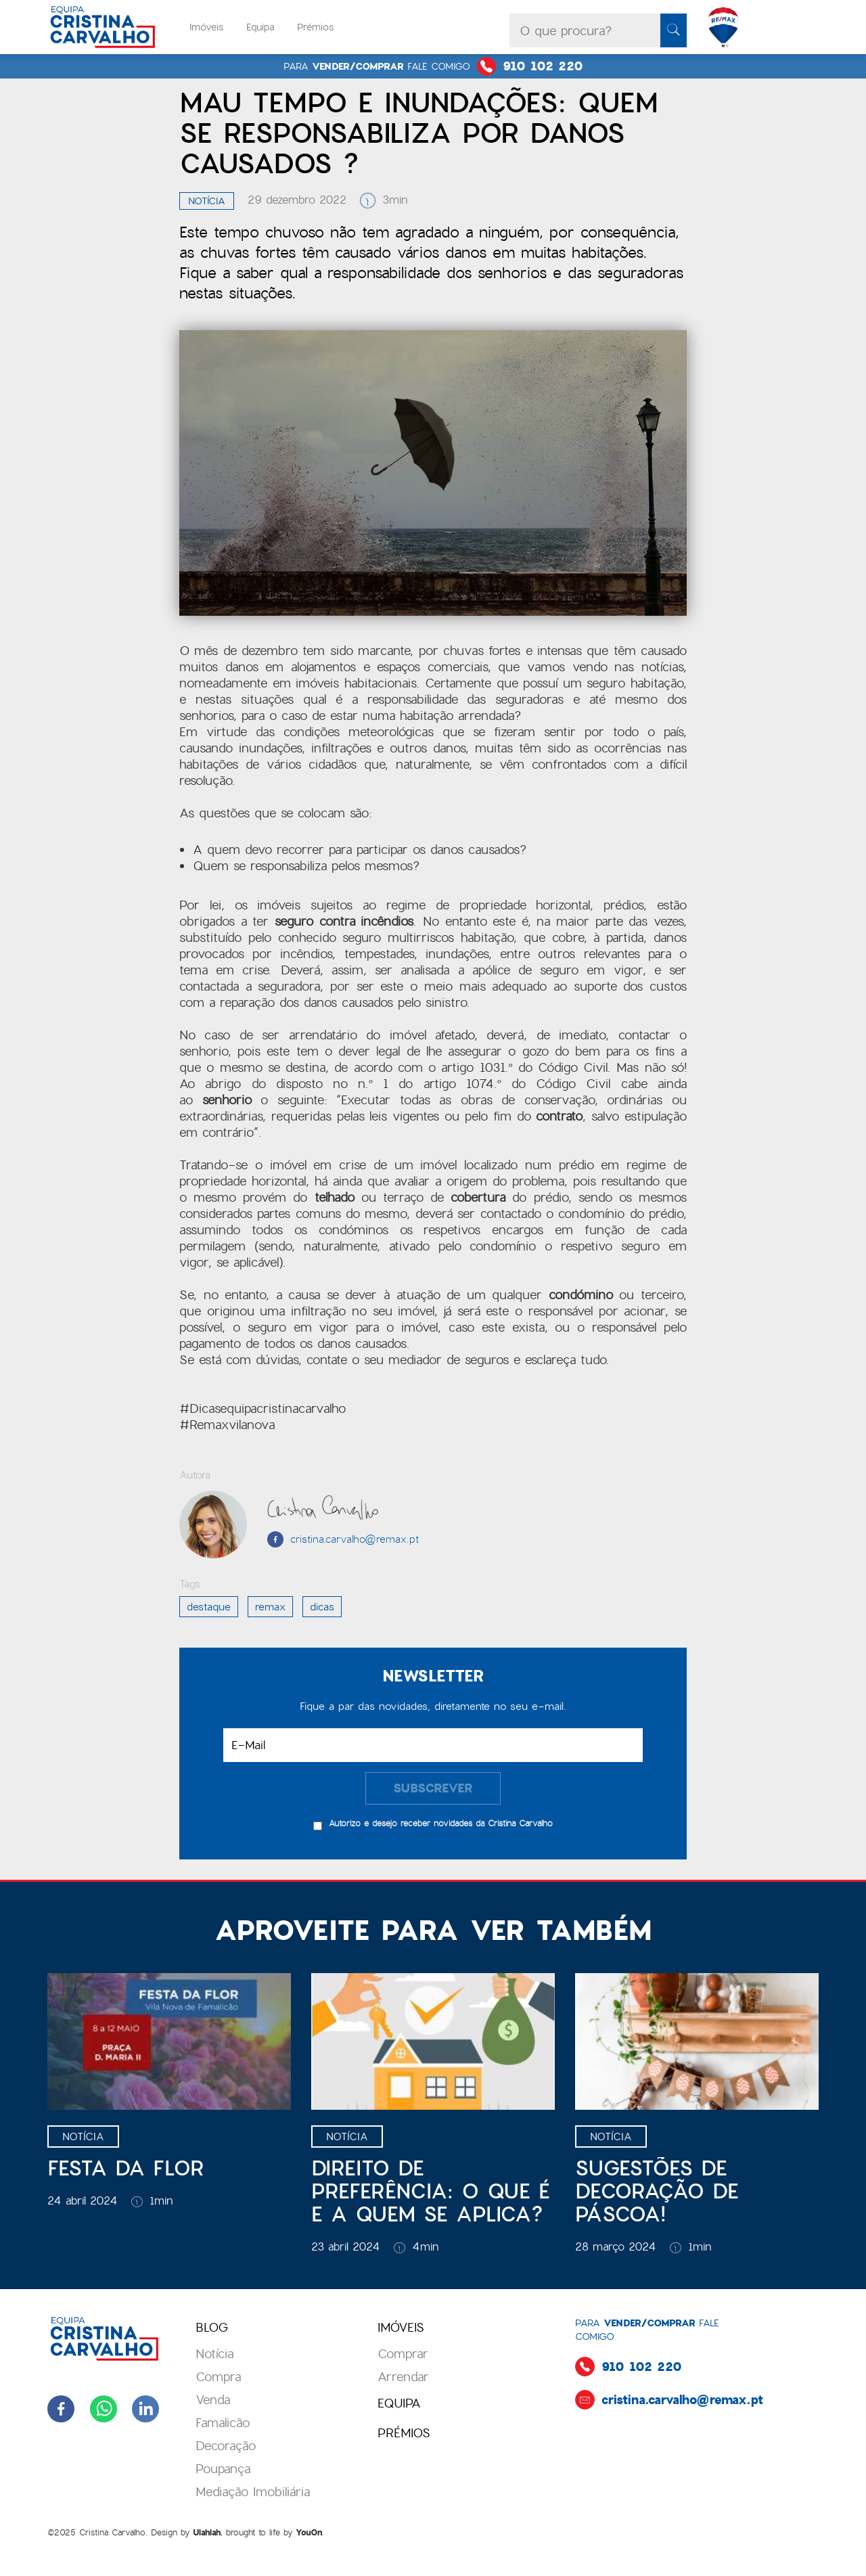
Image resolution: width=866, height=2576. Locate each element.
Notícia (206, 201)
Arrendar (403, 2377)
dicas (322, 1606)
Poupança (223, 2469)
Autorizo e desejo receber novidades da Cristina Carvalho (441, 1823)
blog (212, 2327)
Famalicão (223, 2423)
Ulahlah (207, 2532)
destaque (209, 1606)
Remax (270, 1606)
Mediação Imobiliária (253, 2492)
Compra (218, 2377)
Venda (213, 2400)
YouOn (309, 2532)
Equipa (260, 27)
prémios (404, 2433)
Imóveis (206, 27)
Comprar (403, 2354)
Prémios (315, 27)
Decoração (226, 2446)
